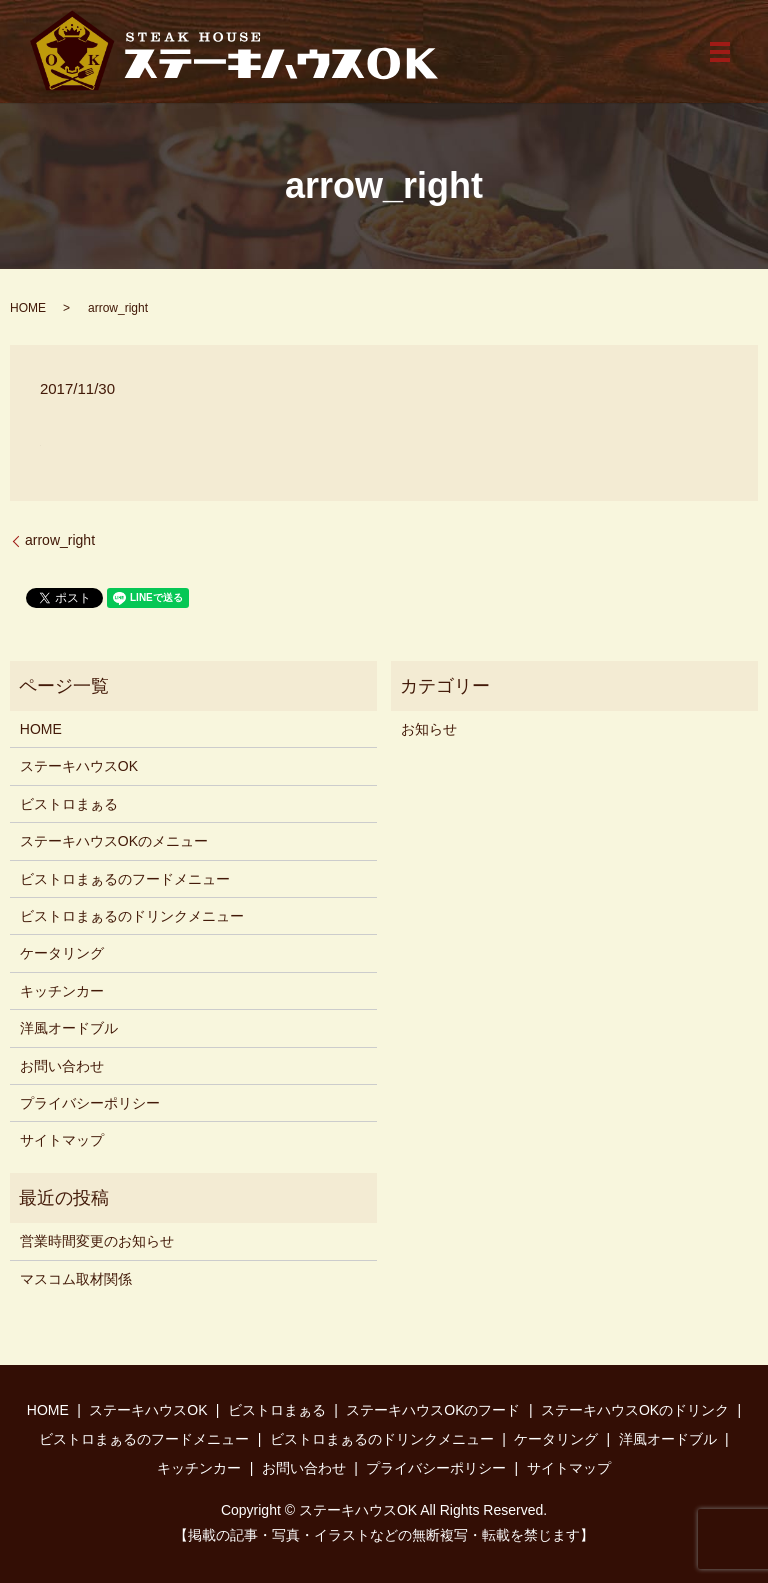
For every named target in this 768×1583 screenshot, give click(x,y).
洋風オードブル (69, 1028)
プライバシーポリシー (90, 1103)
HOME (28, 308)
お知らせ (429, 729)
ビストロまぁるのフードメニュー (125, 879)
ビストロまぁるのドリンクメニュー (132, 916)
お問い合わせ (62, 1066)
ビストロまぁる (69, 804)
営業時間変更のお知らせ (97, 1241)
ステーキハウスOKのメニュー (114, 841)
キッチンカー (62, 991)
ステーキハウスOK (79, 766)
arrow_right (60, 540)
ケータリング (62, 953)
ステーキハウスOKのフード (433, 1410)
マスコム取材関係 (76, 1279)
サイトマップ (62, 1140)
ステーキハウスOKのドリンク (635, 1410)
